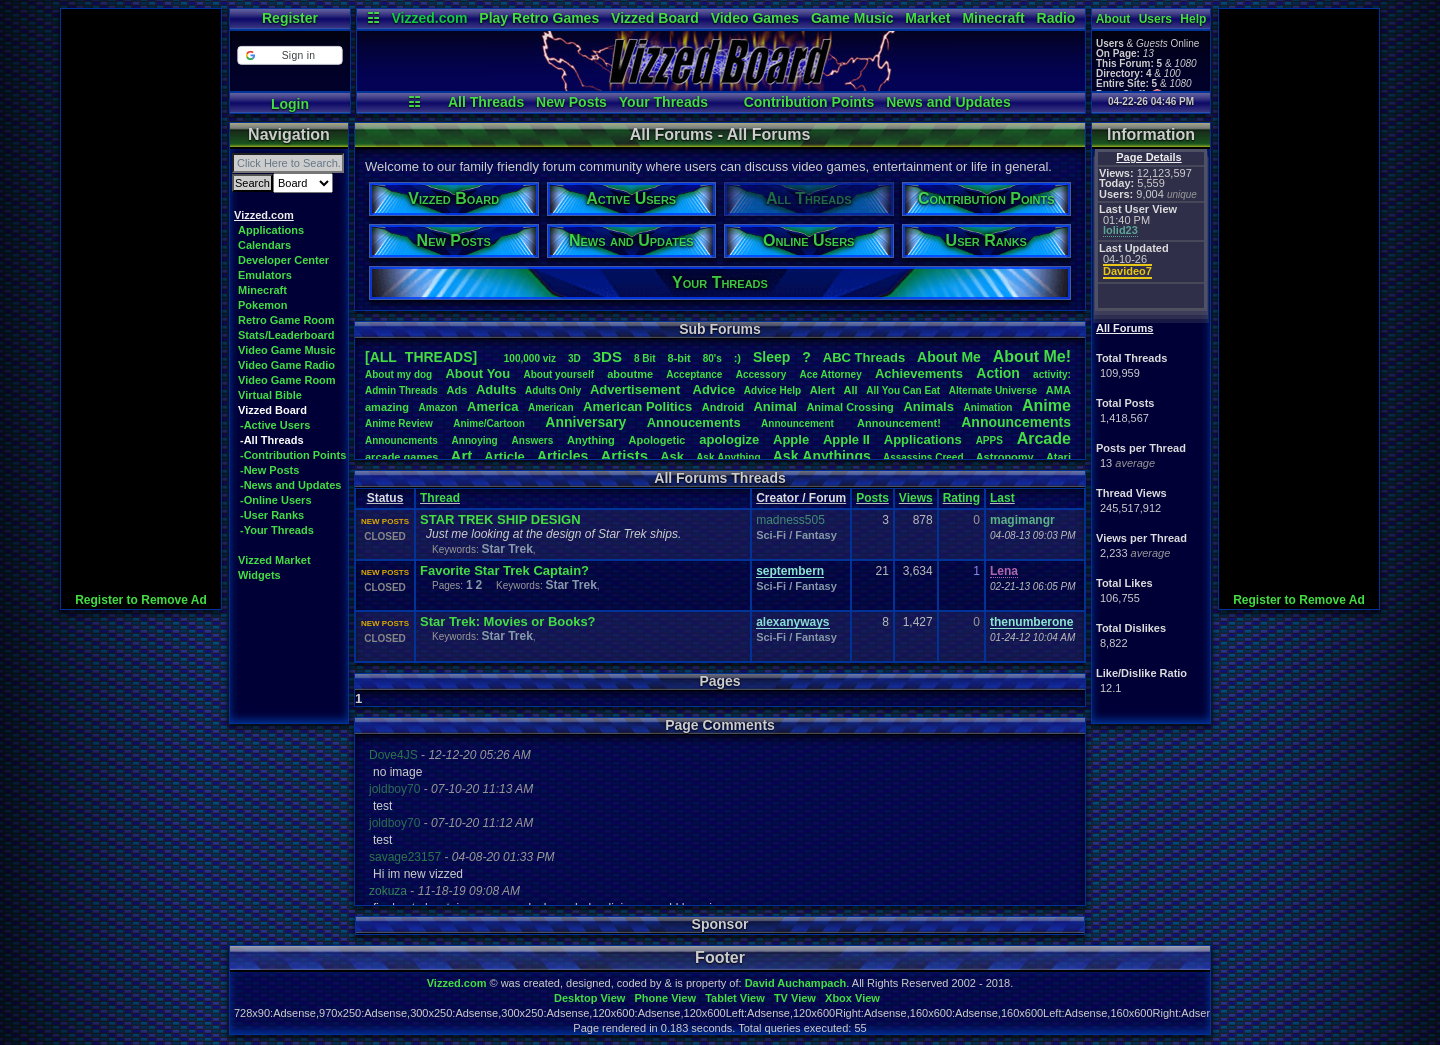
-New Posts (269, 470)
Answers (533, 440)
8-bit (679, 358)
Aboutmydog (398, 374)
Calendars (264, 245)
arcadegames (401, 457)
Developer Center (283, 260)
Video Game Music (287, 350)
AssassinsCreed (923, 457)
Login (290, 104)
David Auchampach (796, 983)
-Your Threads (277, 530)
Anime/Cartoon (489, 423)
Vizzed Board (655, 18)
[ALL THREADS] (421, 357)
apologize (729, 439)
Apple (791, 439)
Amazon (438, 407)
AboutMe (949, 357)
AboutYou (477, 373)
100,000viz (530, 358)
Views (916, 498)
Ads (456, 390)
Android (723, 407)
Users (1155, 19)
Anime (1046, 405)
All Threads (486, 102)
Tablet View (735, 998)
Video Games (755, 18)
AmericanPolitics (637, 406)
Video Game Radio (286, 365)
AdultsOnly (553, 390)
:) (737, 358)
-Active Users (275, 425)
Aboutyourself (558, 374)
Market (927, 18)
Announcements (1016, 422)
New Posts (571, 102)
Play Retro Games (539, 18)
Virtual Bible (270, 395)
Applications (271, 230)
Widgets (259, 575)
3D (574, 358)
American (551, 407)
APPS (989, 440)
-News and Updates (290, 485)
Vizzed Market (274, 560)
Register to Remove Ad (141, 600)
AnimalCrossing (849, 407)
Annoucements (694, 422)
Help (1193, 19)
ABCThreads (864, 357)
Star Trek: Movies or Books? (508, 621)
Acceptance (694, 374)
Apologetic (657, 440)
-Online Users (276, 500)
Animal (774, 406)
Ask (672, 456)
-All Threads (272, 440)
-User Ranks (272, 515)
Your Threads (663, 102)
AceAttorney (830, 374)
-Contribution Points (293, 455)
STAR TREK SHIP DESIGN (500, 519)
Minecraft (993, 18)
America (492, 406)
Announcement (799, 423)
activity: (1052, 374)
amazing (387, 407)
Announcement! (899, 423)
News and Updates (948, 102)
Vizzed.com (429, 18)
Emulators (265, 275)
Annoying (475, 440)
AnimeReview (399, 423)
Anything (591, 440)
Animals (928, 406)
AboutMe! (1032, 356)
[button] (289, 55)
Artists (624, 455)
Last (1002, 498)
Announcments (401, 440)
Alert (822, 390)
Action (998, 373)
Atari (1058, 457)
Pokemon (263, 305)
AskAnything (728, 457)
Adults (496, 389)
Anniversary (585, 422)
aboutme (630, 374)
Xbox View (852, 998)
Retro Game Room (286, 320)
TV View (795, 998)
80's (712, 358)
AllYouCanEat (903, 390)
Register (290, 18)
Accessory (761, 374)
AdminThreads (401, 390)
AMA (1058, 390)
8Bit (645, 358)
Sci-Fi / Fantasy (796, 535)
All (851, 390)
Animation (988, 407)
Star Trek (506, 549)
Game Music (852, 18)
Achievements (919, 373)
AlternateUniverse (993, 390)
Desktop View (589, 998)
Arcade (1044, 438)
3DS (607, 356)
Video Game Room (287, 380)
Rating (961, 498)
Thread (440, 498)
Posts (872, 498)
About (1113, 19)
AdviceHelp (772, 390)
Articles (562, 456)
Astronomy (1005, 457)
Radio (1056, 18)
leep (771, 357)
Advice (714, 389)
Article (504, 456)
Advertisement (637, 389)
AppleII (846, 439)
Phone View (665, 998)
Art (462, 455)
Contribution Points (809, 102)
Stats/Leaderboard (286, 335)
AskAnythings (822, 456)
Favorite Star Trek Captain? (504, 570)
